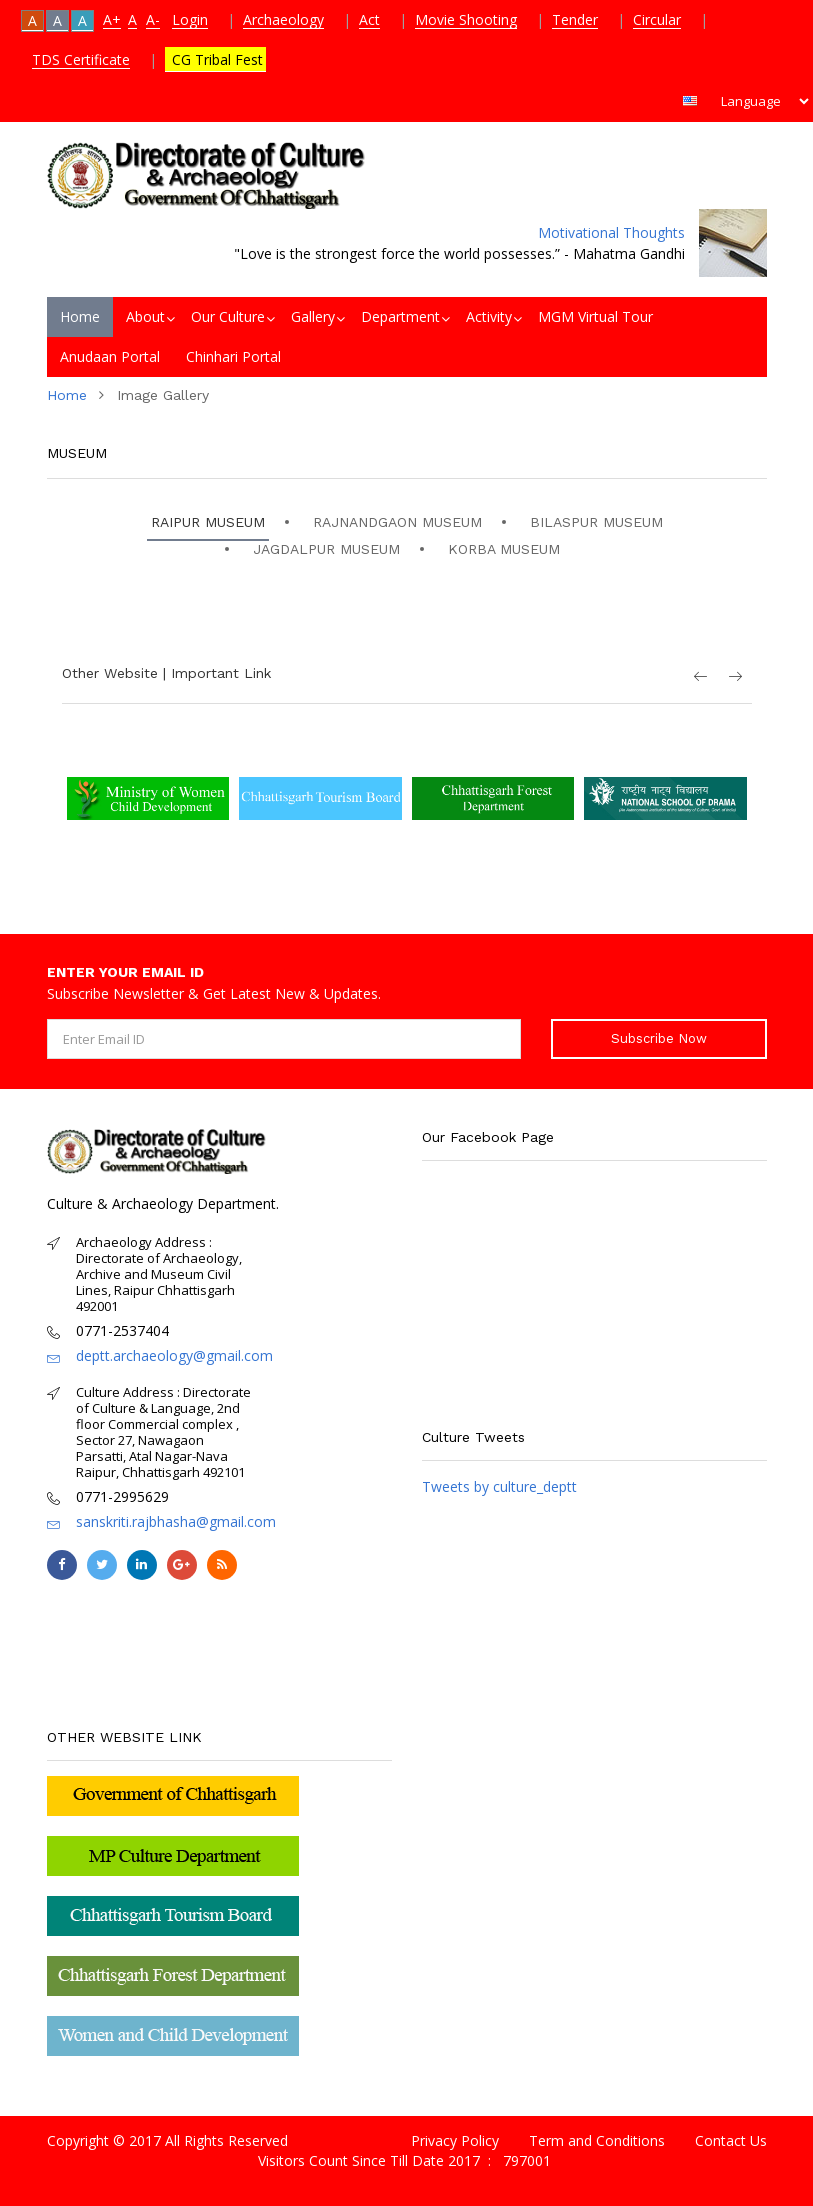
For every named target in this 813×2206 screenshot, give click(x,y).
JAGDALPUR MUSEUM (326, 549)
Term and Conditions (597, 2140)
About (145, 316)
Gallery (313, 316)
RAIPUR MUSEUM (208, 522)
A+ (112, 19)
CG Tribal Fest (215, 59)
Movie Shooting (466, 19)
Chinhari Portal (233, 356)
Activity (489, 316)
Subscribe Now (659, 1038)
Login (190, 19)
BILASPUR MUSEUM (596, 522)
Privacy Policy (455, 2140)
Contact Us (731, 2140)
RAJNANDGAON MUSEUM (397, 522)
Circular (657, 19)
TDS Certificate (81, 59)
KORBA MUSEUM (504, 549)
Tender (575, 19)
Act (369, 19)
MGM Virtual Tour (595, 316)
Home (80, 316)
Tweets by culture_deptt (499, 1486)
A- (153, 19)
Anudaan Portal (110, 356)
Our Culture (228, 316)
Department (400, 316)
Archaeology (283, 19)
